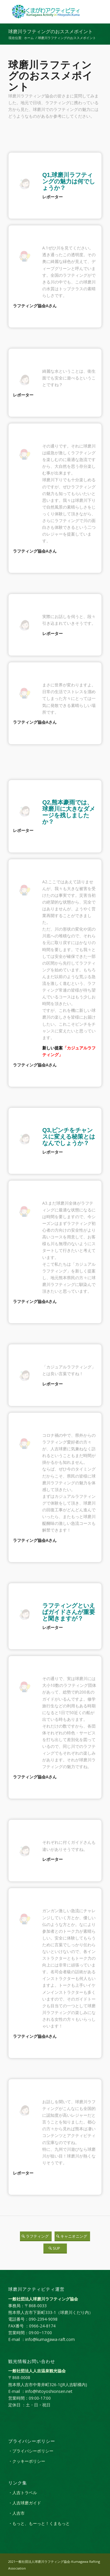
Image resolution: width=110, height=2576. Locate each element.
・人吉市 (16, 2513)
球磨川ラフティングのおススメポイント (50, 31)
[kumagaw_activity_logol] (45, 11)
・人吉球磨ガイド (24, 2503)
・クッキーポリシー (26, 2461)
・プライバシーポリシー (30, 2451)
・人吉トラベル (22, 2492)
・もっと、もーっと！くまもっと (39, 2523)
